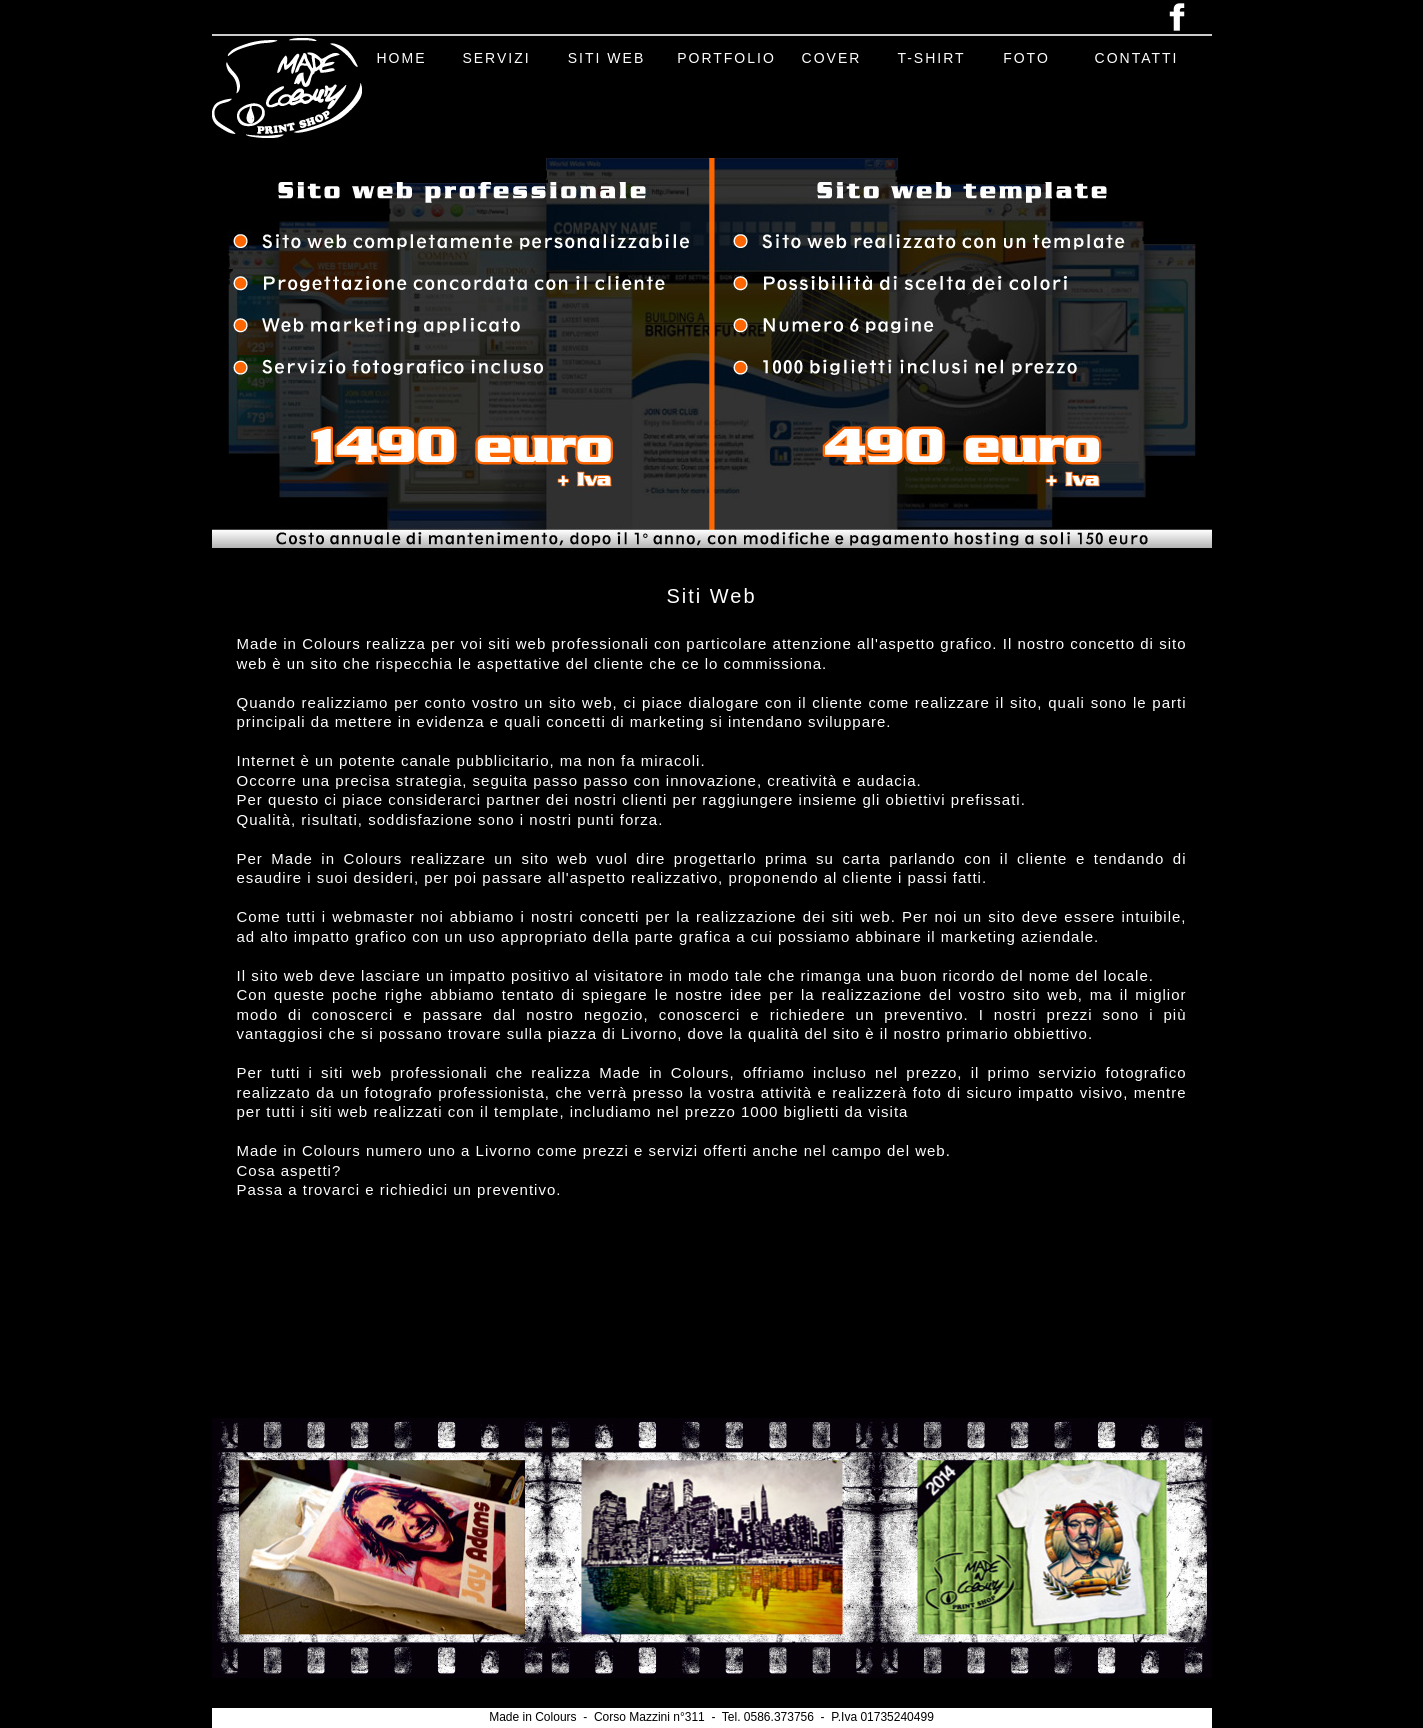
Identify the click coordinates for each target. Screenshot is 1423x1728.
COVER (832, 58)
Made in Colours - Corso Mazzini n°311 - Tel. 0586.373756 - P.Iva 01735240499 (711, 1717)
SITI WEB (606, 58)
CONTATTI (1137, 58)
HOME (402, 58)
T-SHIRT (931, 58)
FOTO (1026, 58)
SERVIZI (496, 58)
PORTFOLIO (726, 58)
